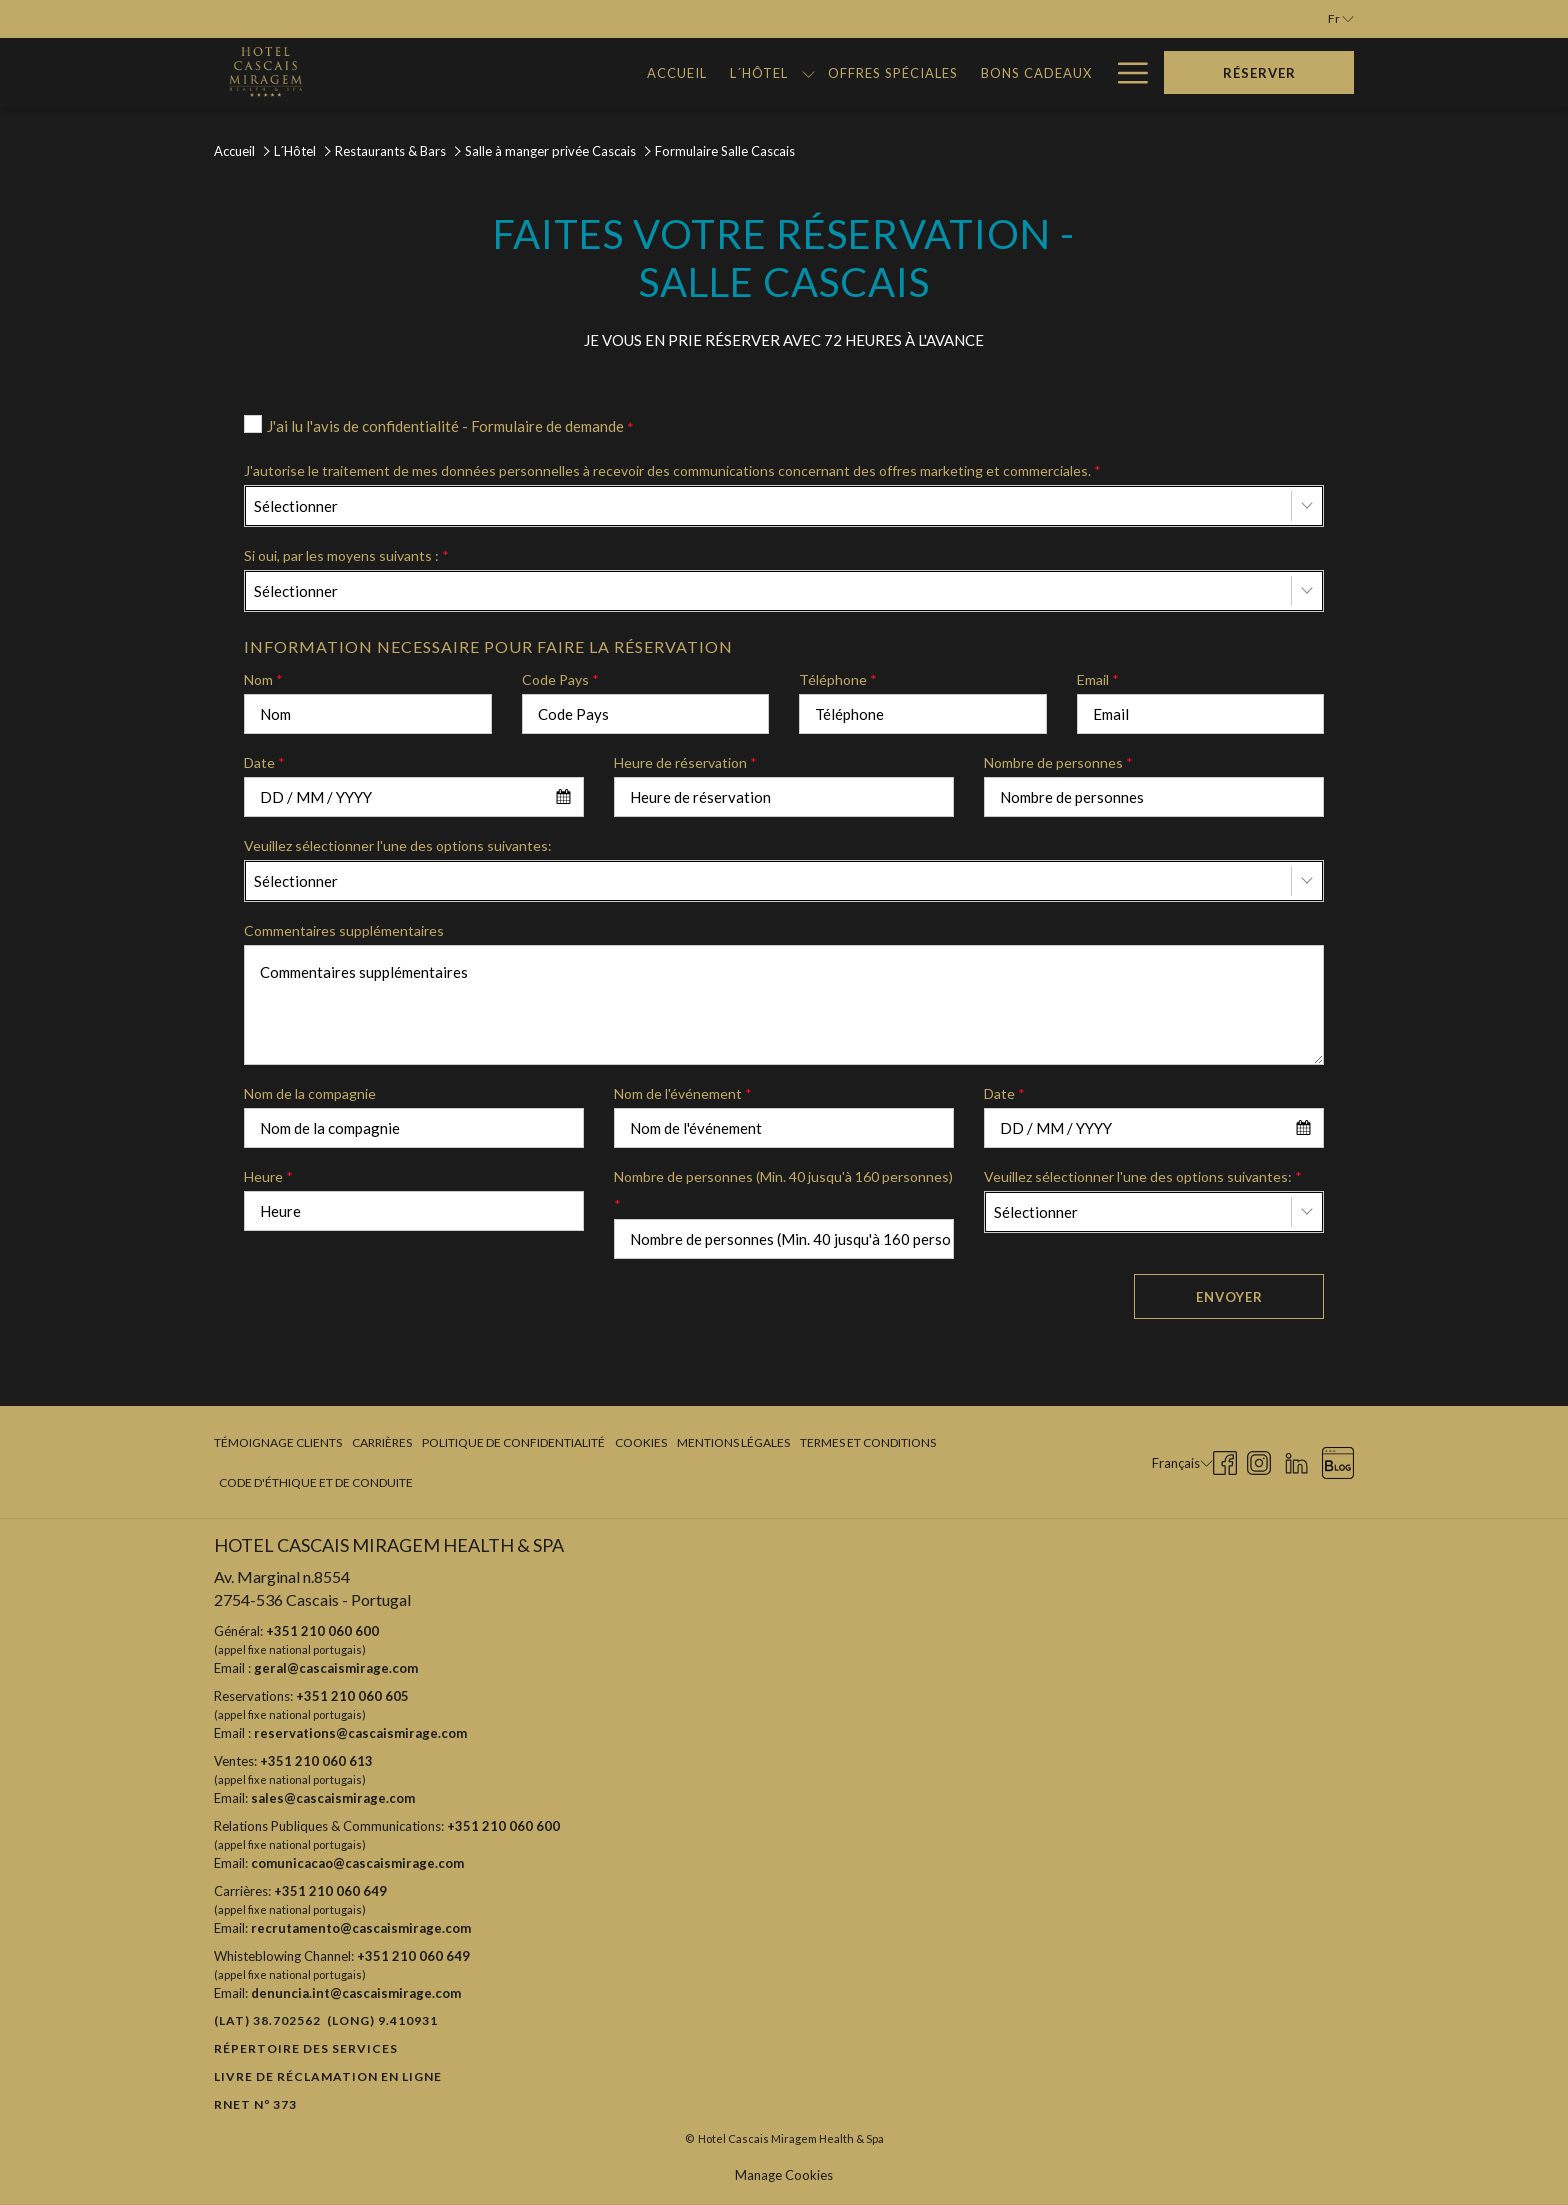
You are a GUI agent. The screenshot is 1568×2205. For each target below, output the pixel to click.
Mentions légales (733, 1442)
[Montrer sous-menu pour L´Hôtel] (549, 72)
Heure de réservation (685, 762)
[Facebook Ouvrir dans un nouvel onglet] (1225, 1460)
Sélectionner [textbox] (296, 506)
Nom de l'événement (683, 1093)
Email (1098, 679)
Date (264, 762)
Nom (263, 679)
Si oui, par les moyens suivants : (346, 555)
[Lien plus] (1125, 72)
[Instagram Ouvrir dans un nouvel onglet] (1259, 1460)
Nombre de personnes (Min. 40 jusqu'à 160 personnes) (783, 1190)
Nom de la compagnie (310, 1093)
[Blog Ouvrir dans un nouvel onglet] (1338, 1460)
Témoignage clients (278, 1442)
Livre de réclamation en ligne (328, 2076)
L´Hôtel (295, 151)
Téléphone (838, 679)
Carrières (382, 1442)
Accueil (234, 151)
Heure (268, 1176)
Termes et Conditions (868, 1442)
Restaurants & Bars (390, 151)
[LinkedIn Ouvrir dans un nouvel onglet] (1296, 1460)
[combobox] (784, 506)
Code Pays (560, 679)
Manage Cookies (784, 2175)
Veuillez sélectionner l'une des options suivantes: (398, 845)
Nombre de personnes (1058, 762)
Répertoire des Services (306, 2048)
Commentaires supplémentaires (344, 930)
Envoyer (1229, 1297)
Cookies (641, 1442)
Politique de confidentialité (513, 1442)
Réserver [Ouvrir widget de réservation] (1259, 73)
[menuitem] (419, 72)
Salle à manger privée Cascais (550, 151)
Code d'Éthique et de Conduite (316, 1482)
